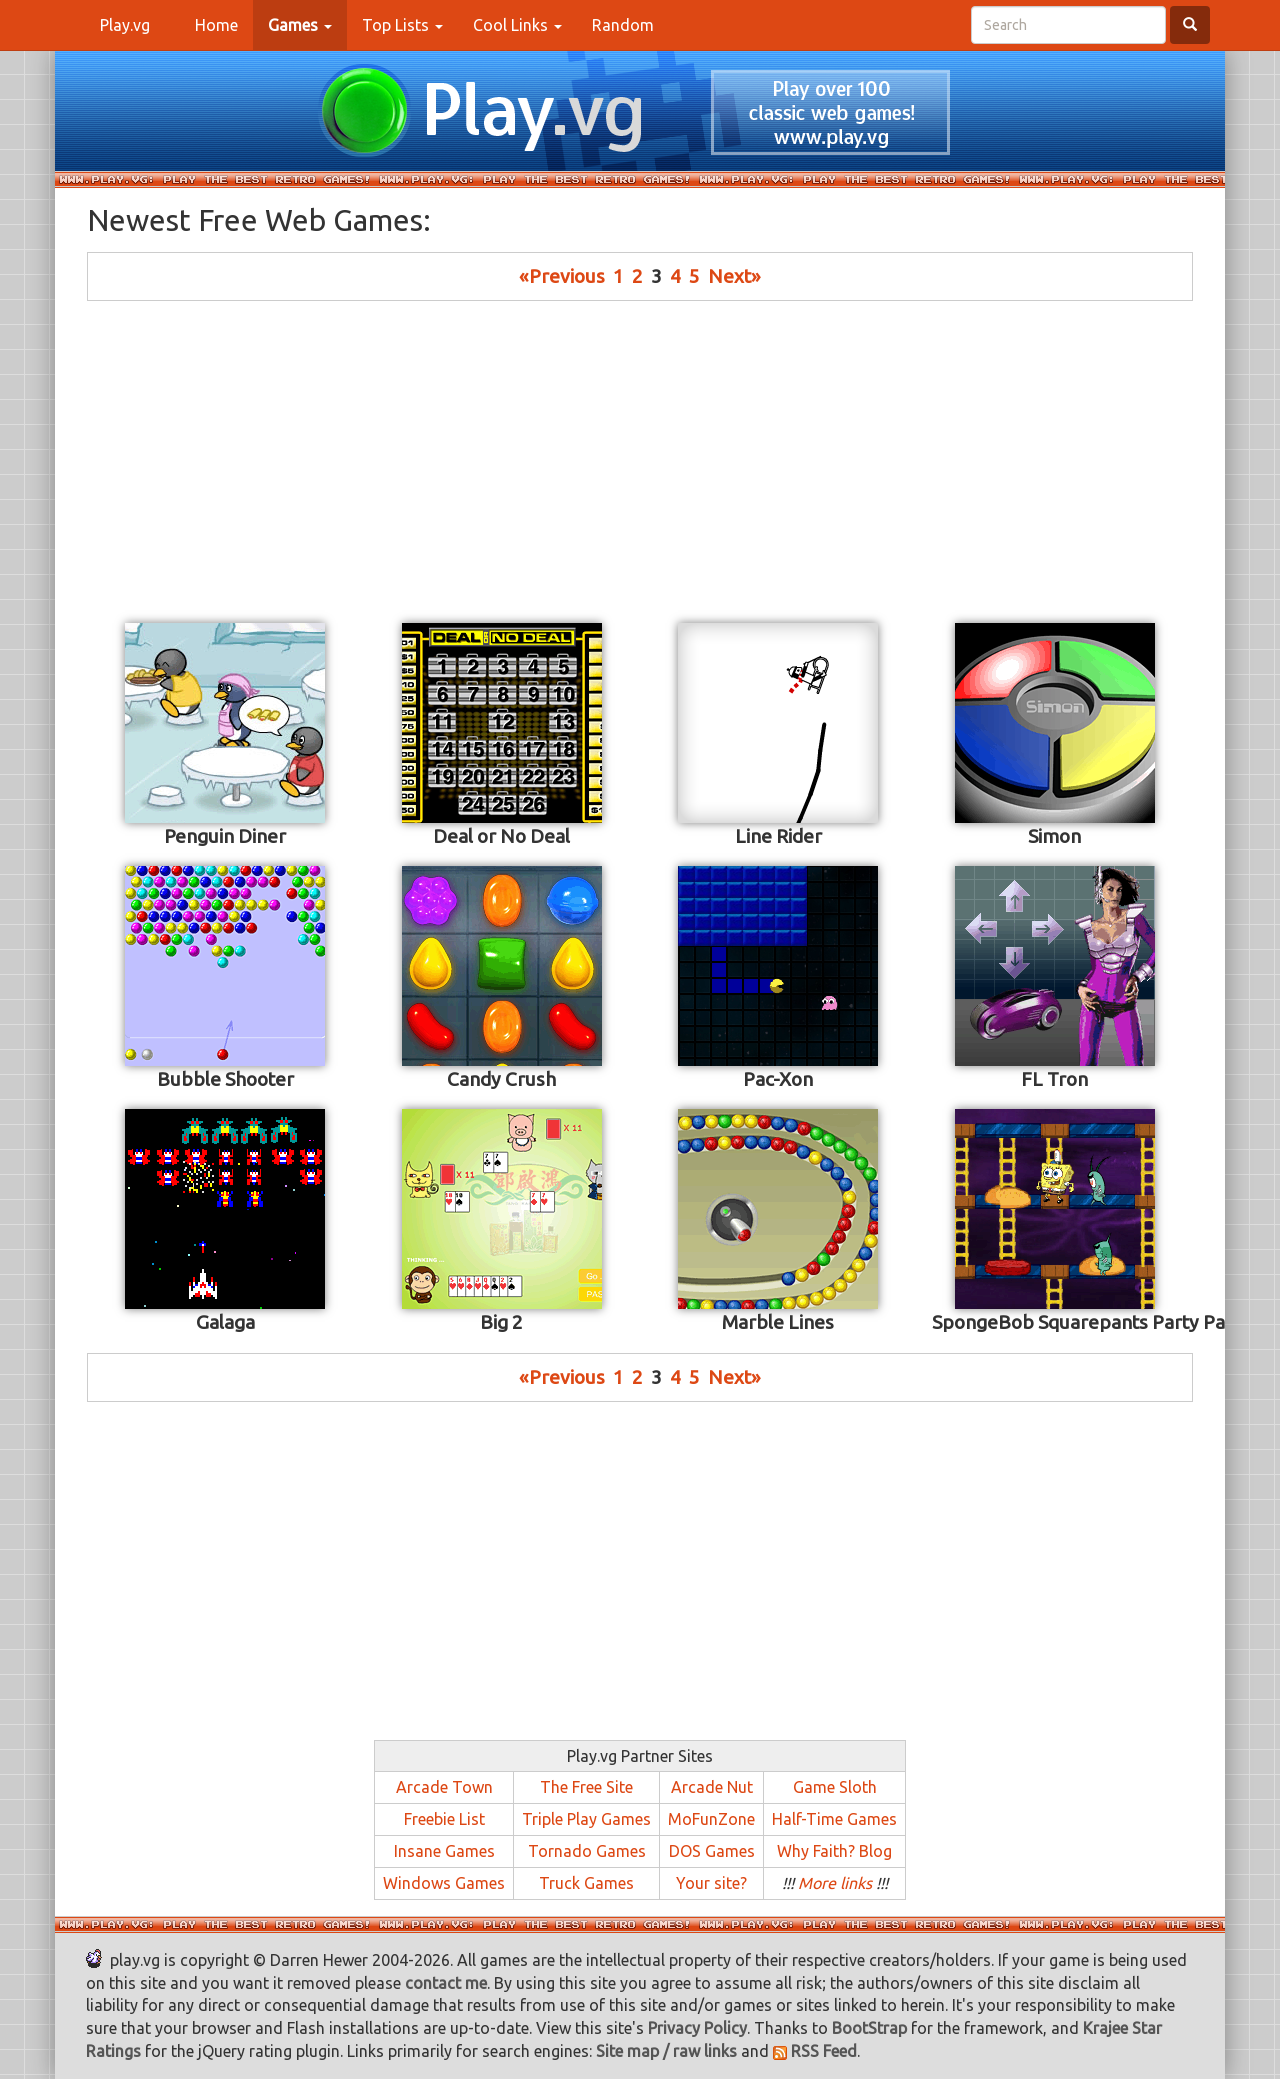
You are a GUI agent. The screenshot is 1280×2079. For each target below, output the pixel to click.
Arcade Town (444, 1787)
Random (623, 25)
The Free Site (586, 1787)
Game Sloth (835, 1787)
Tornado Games (587, 1851)
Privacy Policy (697, 2028)
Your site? (711, 1883)
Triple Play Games (586, 1819)
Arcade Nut (712, 1787)
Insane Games (444, 1851)
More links (835, 1883)
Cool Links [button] (517, 25)
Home (224, 24)
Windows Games (444, 1883)
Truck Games (586, 1883)
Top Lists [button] (402, 25)
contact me (446, 1983)
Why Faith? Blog (834, 1851)
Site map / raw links (666, 2051)
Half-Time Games (834, 1819)
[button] (300, 25)
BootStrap (869, 2028)
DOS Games (712, 1851)
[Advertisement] (640, 460)
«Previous (562, 276)
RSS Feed (815, 2051)
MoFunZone (711, 1819)
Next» (734, 276)
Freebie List (444, 1819)
